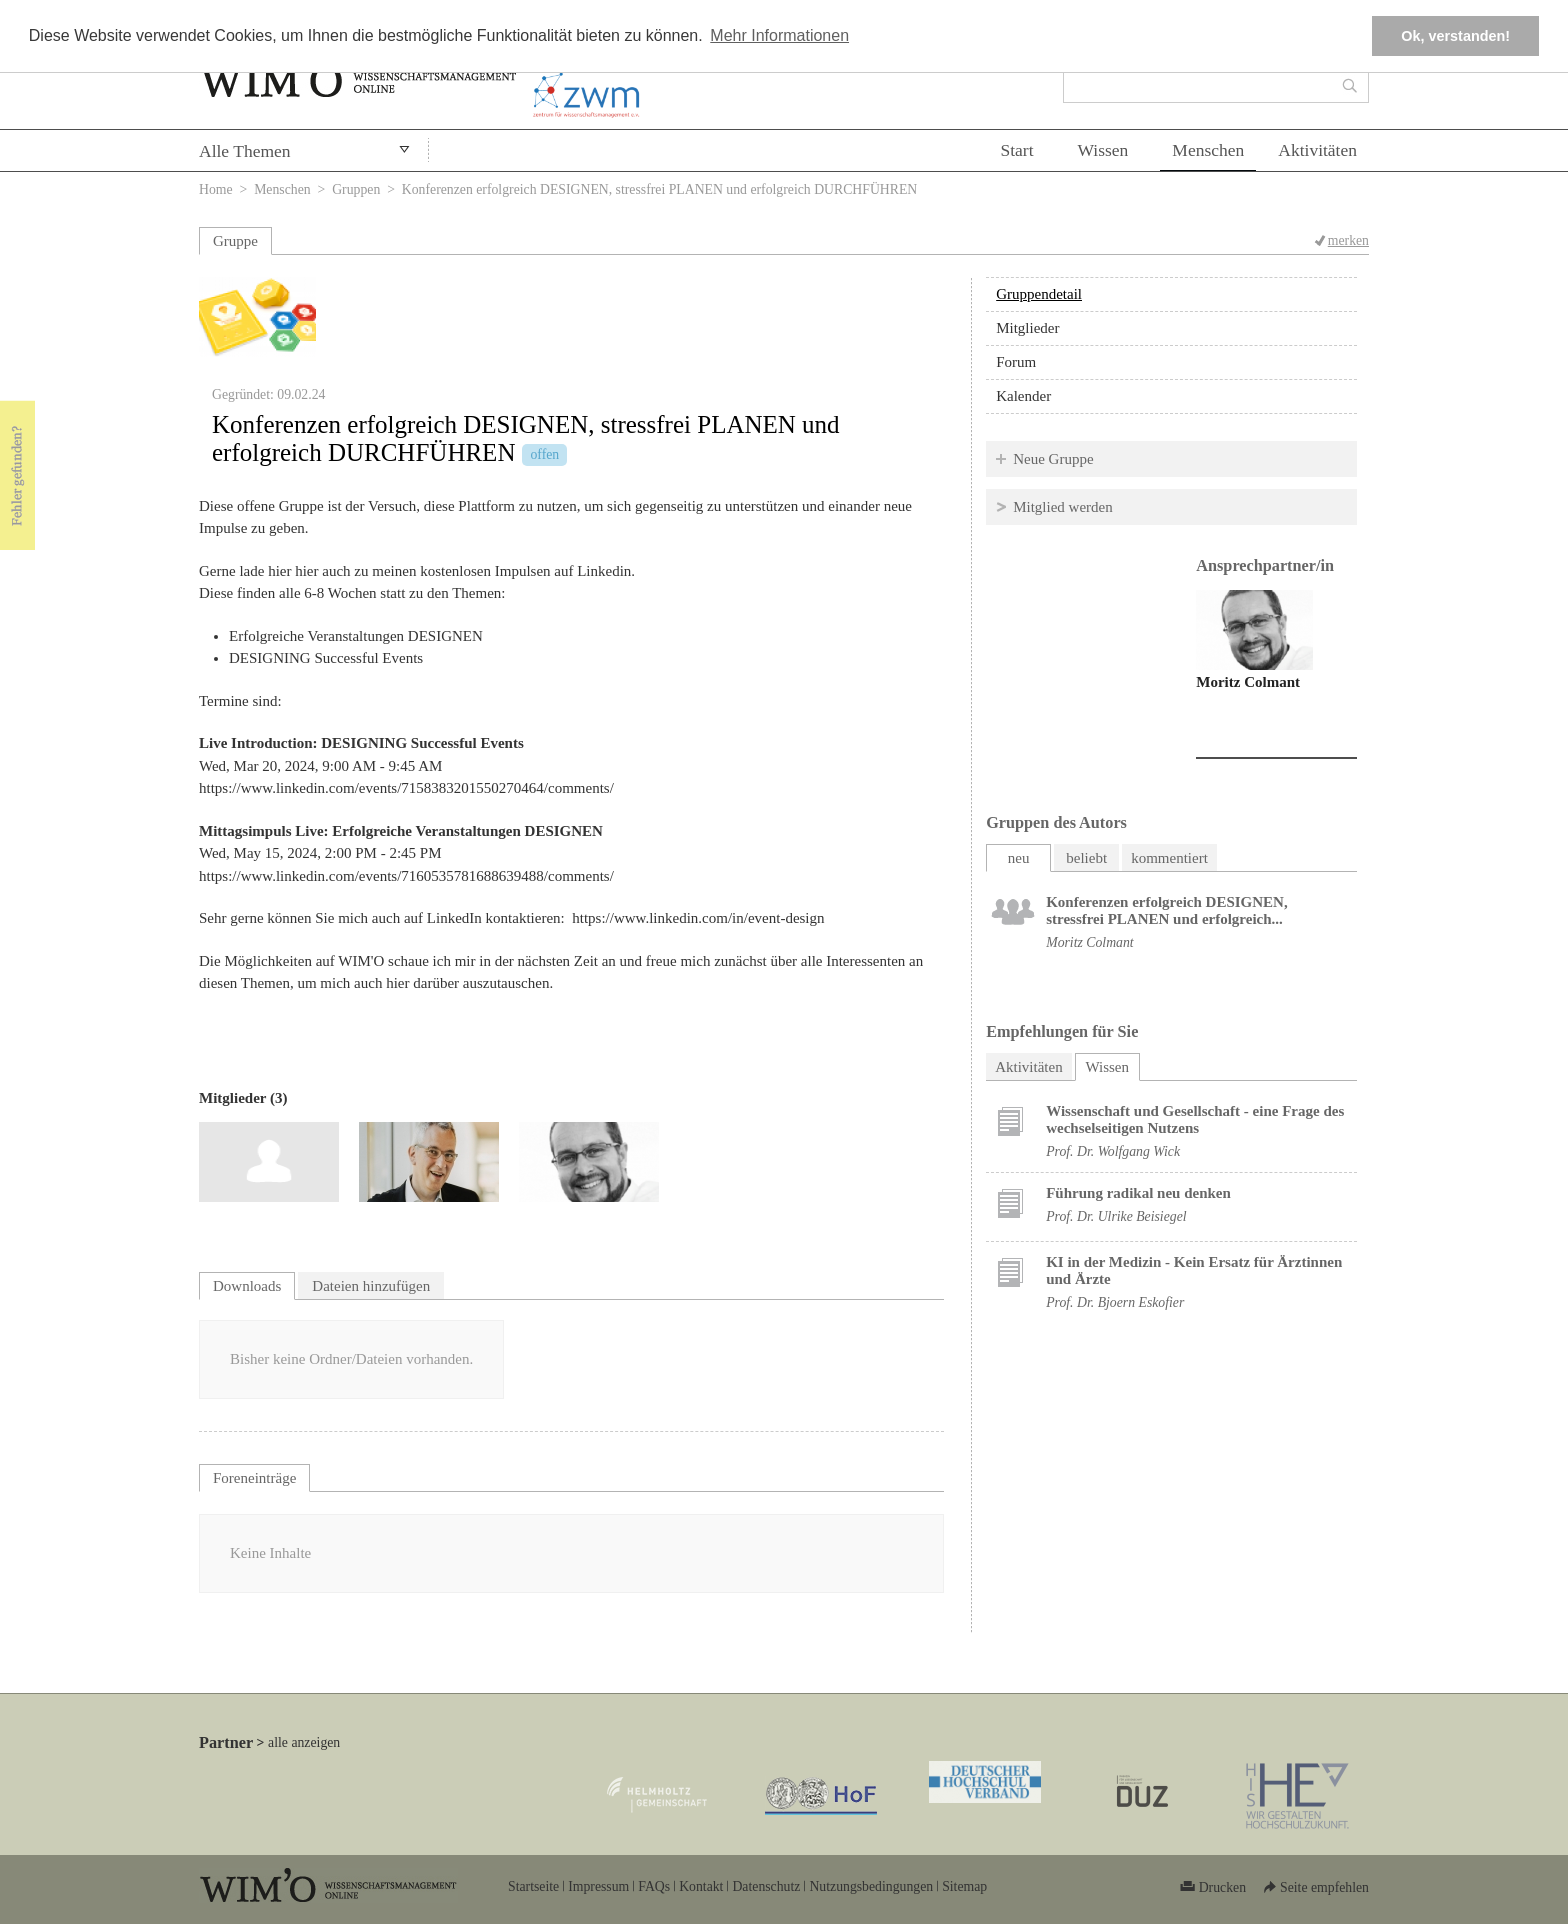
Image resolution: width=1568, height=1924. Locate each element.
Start (1016, 150)
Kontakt (701, 1886)
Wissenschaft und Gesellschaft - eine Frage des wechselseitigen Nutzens (1195, 1119)
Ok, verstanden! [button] (1455, 36)
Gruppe (235, 241)
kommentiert (1169, 858)
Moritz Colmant (1248, 682)
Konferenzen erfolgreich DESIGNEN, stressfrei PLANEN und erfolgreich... (1167, 910)
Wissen (1103, 150)
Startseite (533, 1886)
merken (1348, 240)
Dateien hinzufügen (371, 1286)
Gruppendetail (1039, 294)
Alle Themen (245, 151)
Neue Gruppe (1053, 459)
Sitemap (964, 1886)
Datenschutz (766, 1886)
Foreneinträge (254, 1478)
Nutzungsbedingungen (871, 1886)
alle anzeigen (304, 1742)
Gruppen (356, 189)
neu (1019, 858)
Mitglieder (1027, 328)
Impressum (598, 1886)
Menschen (1208, 150)
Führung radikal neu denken (1138, 1193)
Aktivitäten (1317, 150)
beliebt (1086, 858)
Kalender (1023, 396)
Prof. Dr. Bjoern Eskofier (1115, 1302)
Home (216, 189)
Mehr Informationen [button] (779, 35)
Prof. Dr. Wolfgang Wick (1113, 1151)
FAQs (654, 1886)
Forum (1016, 362)
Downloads (247, 1286)
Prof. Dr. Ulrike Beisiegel (1116, 1216)
